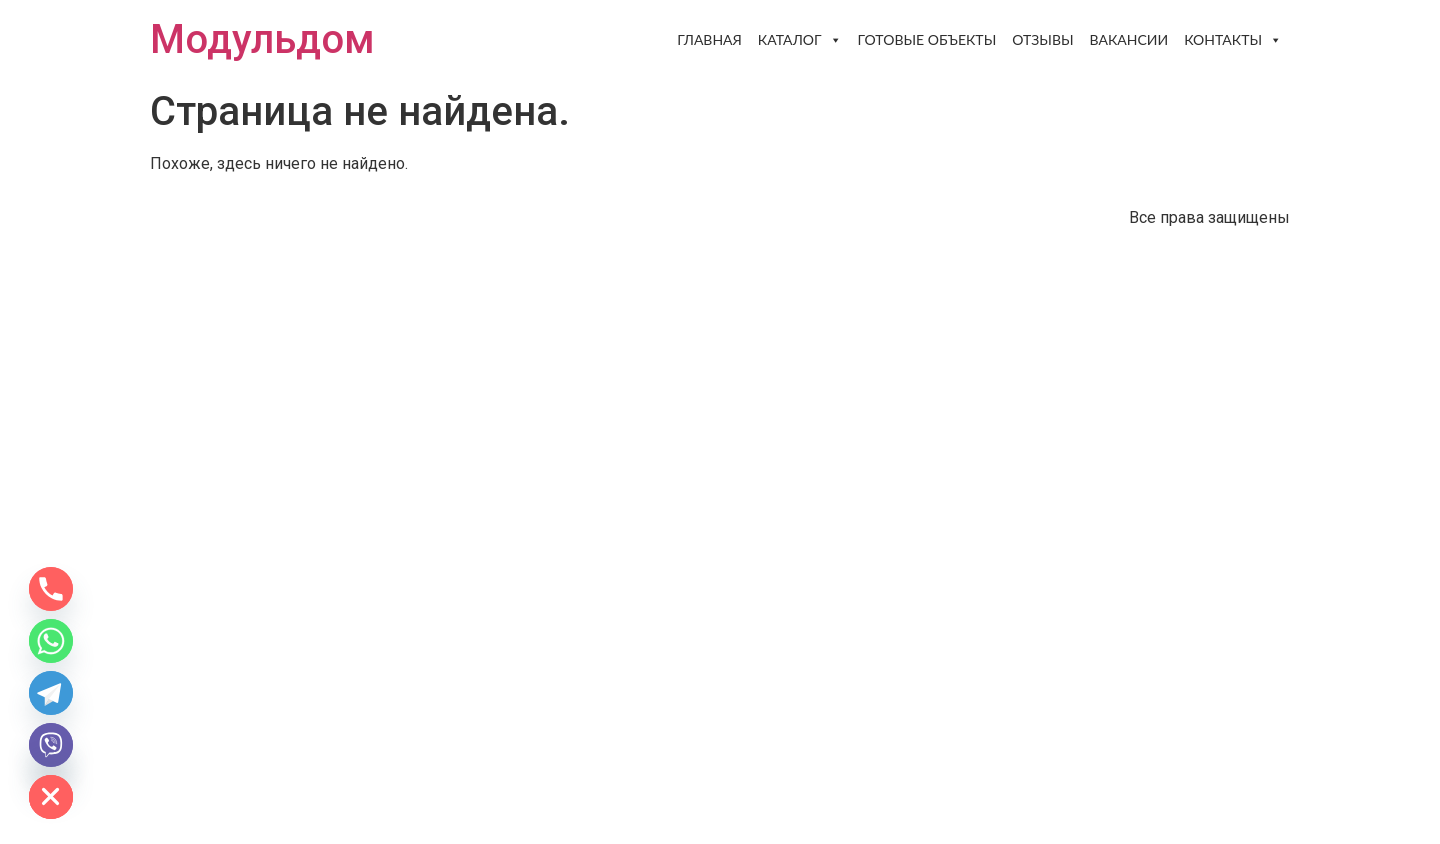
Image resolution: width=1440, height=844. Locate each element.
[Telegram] (51, 693)
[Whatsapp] (51, 641)
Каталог (800, 40)
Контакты (1233, 40)
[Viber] (51, 745)
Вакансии (1129, 39)
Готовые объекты (927, 39)
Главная (709, 39)
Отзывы (1042, 39)
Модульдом (262, 39)
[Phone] (51, 589)
